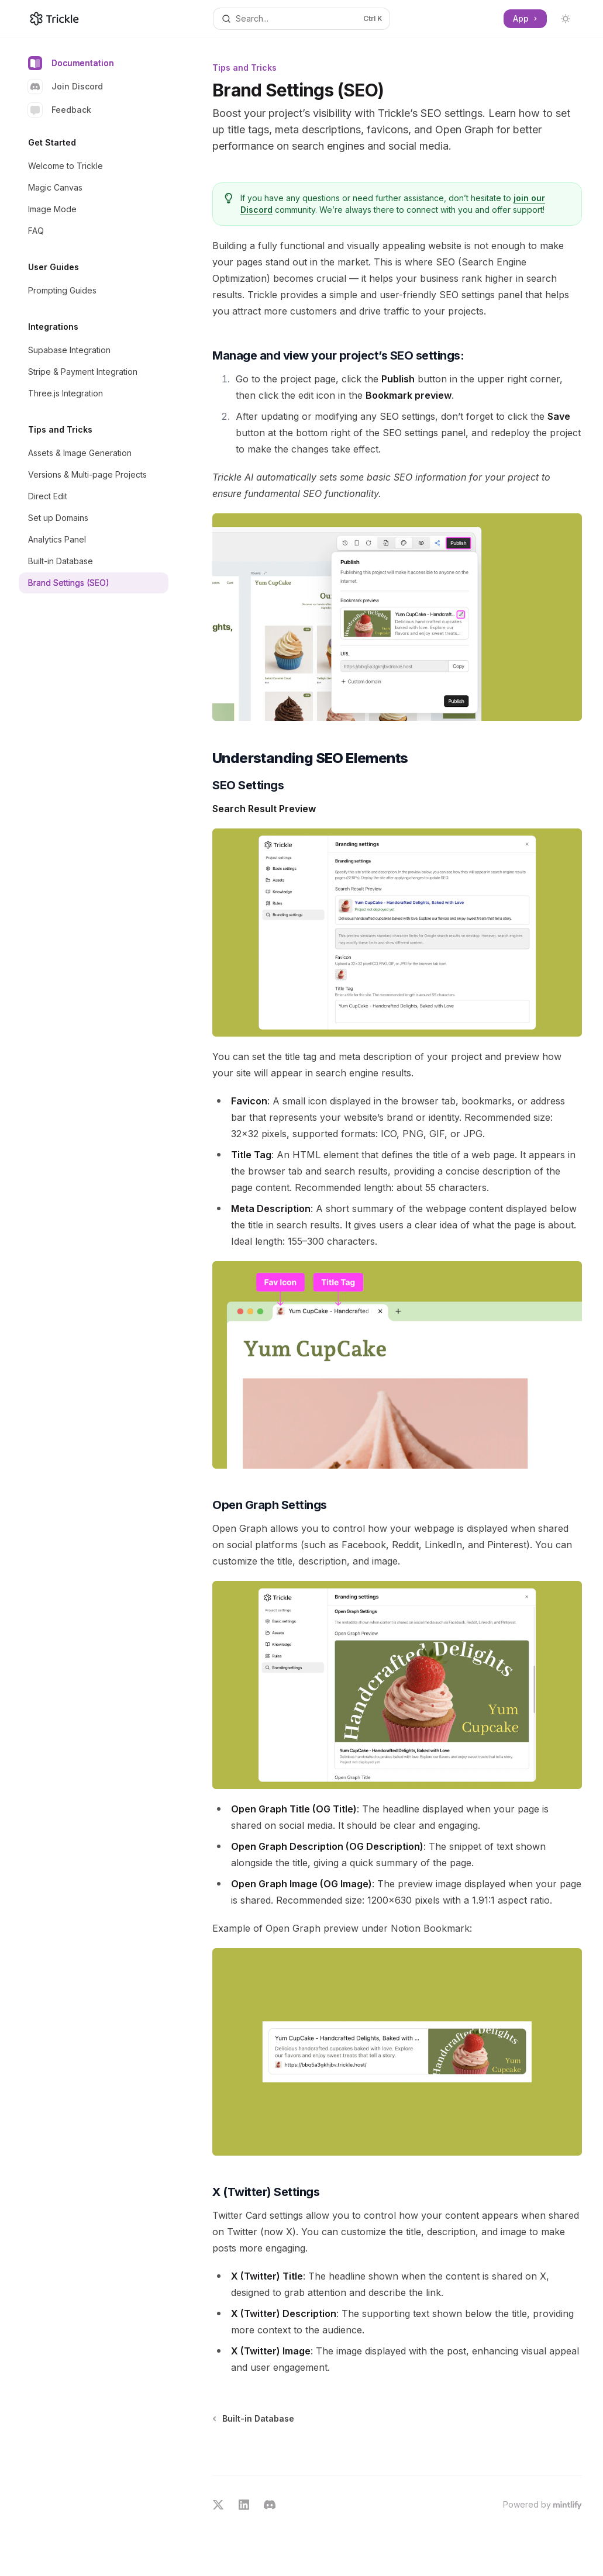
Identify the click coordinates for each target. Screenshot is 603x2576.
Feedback (59, 110)
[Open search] (301, 18)
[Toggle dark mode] (565, 18)
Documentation (71, 63)
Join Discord (65, 87)
